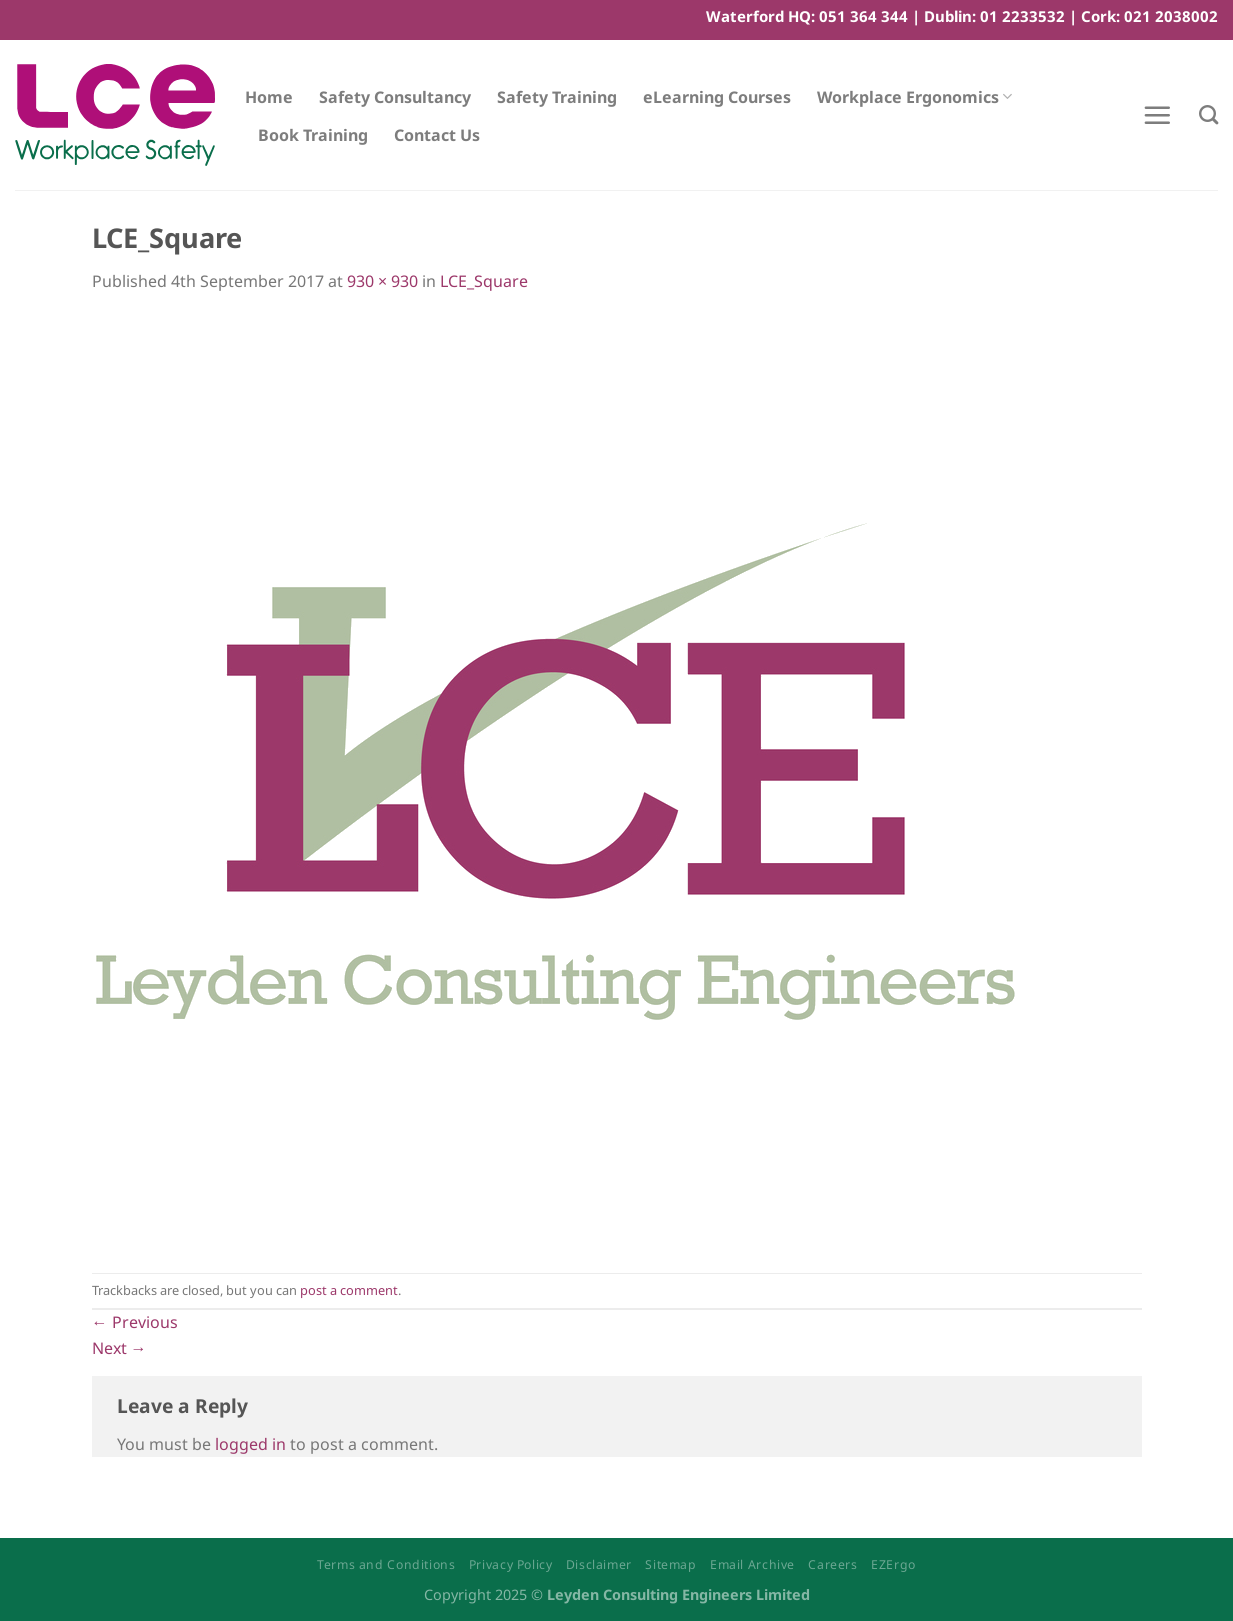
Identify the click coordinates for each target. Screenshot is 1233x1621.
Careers (832, 1564)
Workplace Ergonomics (914, 97)
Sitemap (670, 1564)
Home (269, 97)
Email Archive (752, 1564)
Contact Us (437, 135)
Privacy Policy (511, 1564)
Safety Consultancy (395, 97)
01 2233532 (1022, 16)
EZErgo (893, 1564)
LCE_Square (484, 281)
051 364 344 (863, 16)
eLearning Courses (717, 97)
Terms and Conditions (386, 1564)
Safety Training (557, 97)
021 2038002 (1171, 16)
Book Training (313, 135)
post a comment (349, 1290)
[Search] (1208, 114)
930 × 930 (382, 281)
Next (119, 1348)
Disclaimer (599, 1564)
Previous (135, 1322)
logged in (250, 1444)
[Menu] (1157, 115)
